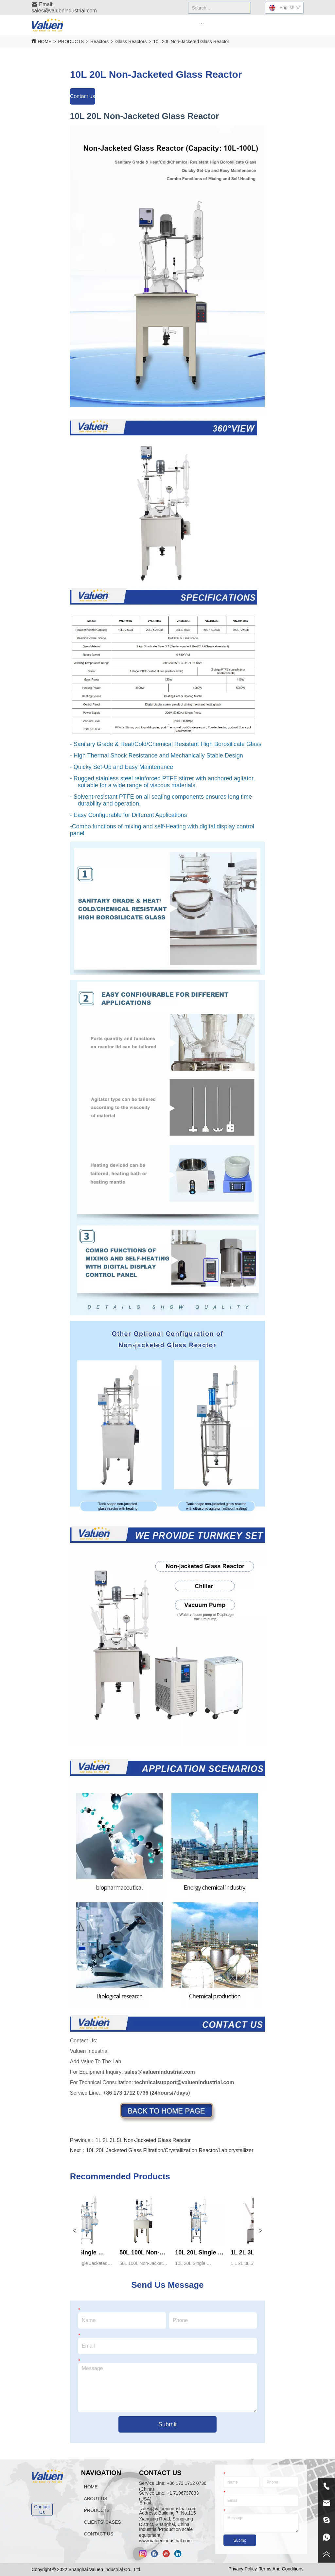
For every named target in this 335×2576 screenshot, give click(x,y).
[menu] (201, 23)
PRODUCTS (71, 41)
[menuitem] (201, 23)
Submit (167, 2424)
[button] (201, 23)
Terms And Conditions (281, 2568)
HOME (44, 41)
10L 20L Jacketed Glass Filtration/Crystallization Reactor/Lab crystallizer (170, 2150)
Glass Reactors (131, 41)
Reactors (99, 41)
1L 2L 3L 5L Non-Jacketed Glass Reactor (143, 2140)
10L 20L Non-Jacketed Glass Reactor (191, 41)
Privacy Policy (242, 2568)
